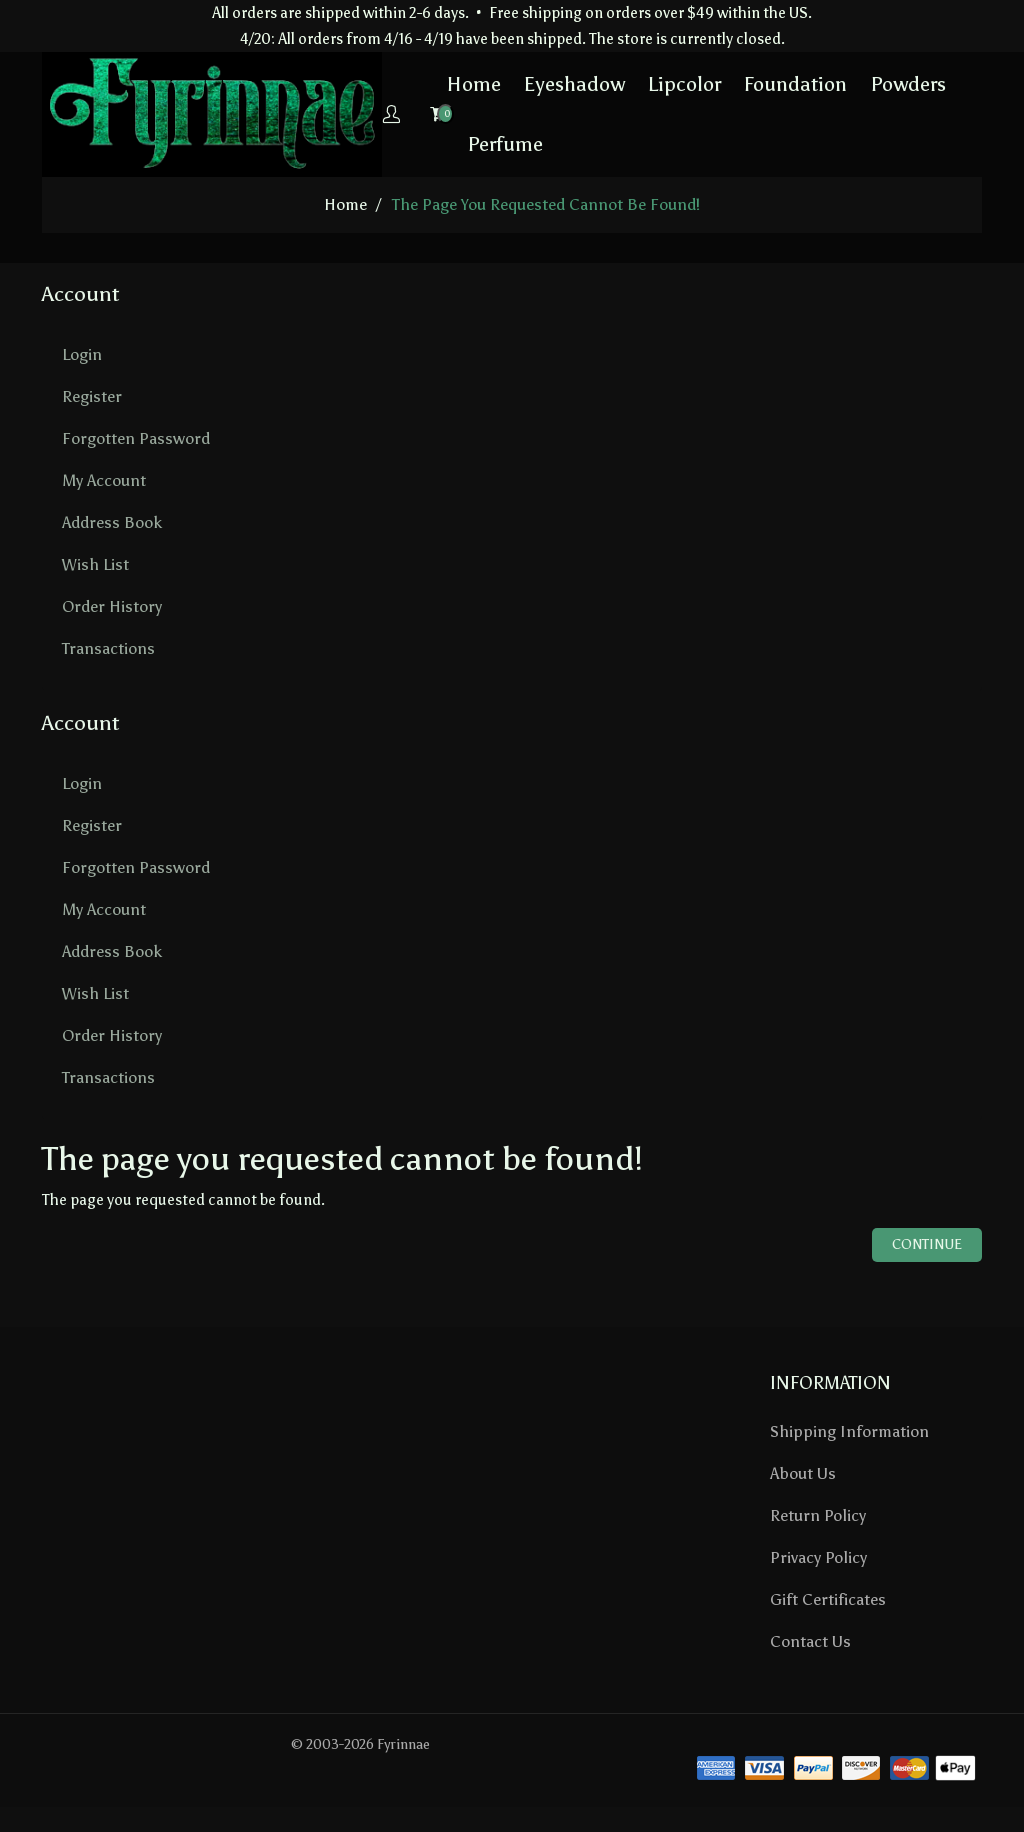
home (345, 203)
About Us (803, 1472)
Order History (112, 605)
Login (82, 353)
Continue (927, 1243)
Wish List (95, 563)
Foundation (728, 84)
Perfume (438, 144)
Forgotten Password (136, 437)
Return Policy (818, 1514)
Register (92, 395)
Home (407, 84)
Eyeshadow (507, 84)
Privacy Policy (818, 1556)
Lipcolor (617, 84)
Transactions (108, 647)
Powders (841, 84)
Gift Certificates (828, 1598)
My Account (104, 479)
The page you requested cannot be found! (546, 203)
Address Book (112, 521)
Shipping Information (849, 1430)
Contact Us (810, 1640)
